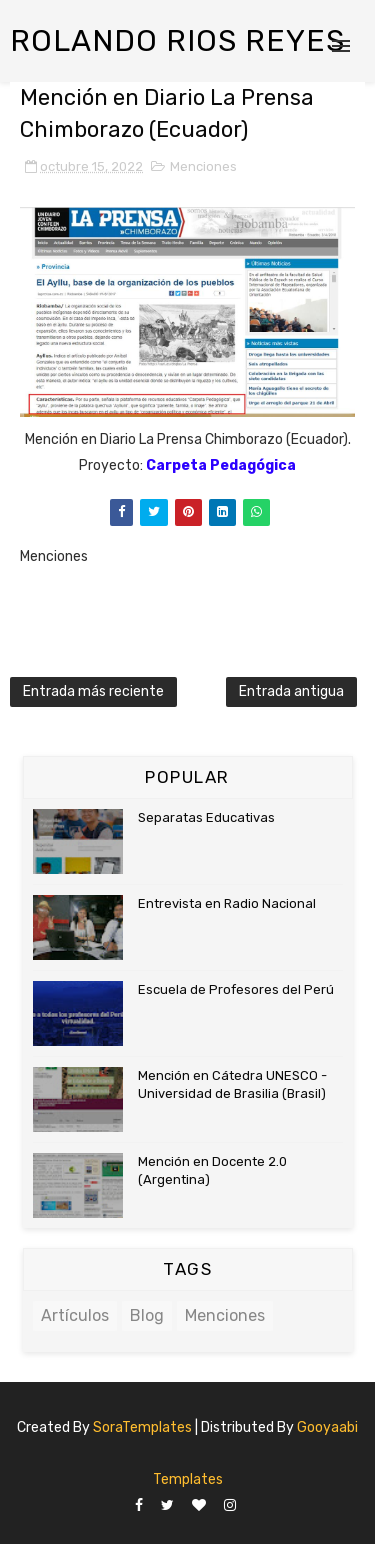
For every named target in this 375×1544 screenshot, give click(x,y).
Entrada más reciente (93, 691)
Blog (147, 1315)
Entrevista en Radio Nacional (227, 903)
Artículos (75, 1315)
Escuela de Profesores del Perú (236, 989)
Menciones (203, 166)
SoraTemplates (142, 1427)
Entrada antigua (291, 691)
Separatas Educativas (206, 817)
